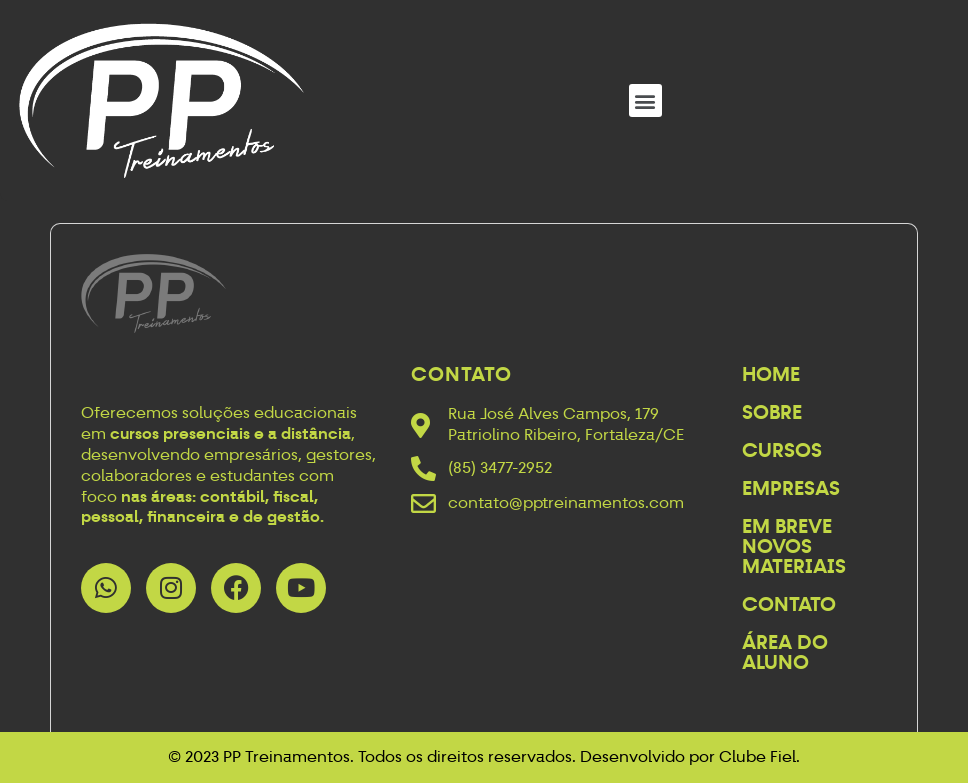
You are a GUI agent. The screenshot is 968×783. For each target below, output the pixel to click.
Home (771, 374)
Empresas (791, 488)
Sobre (772, 412)
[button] (645, 100)
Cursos (782, 450)
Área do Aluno (785, 652)
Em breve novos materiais (794, 546)
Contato (789, 604)
